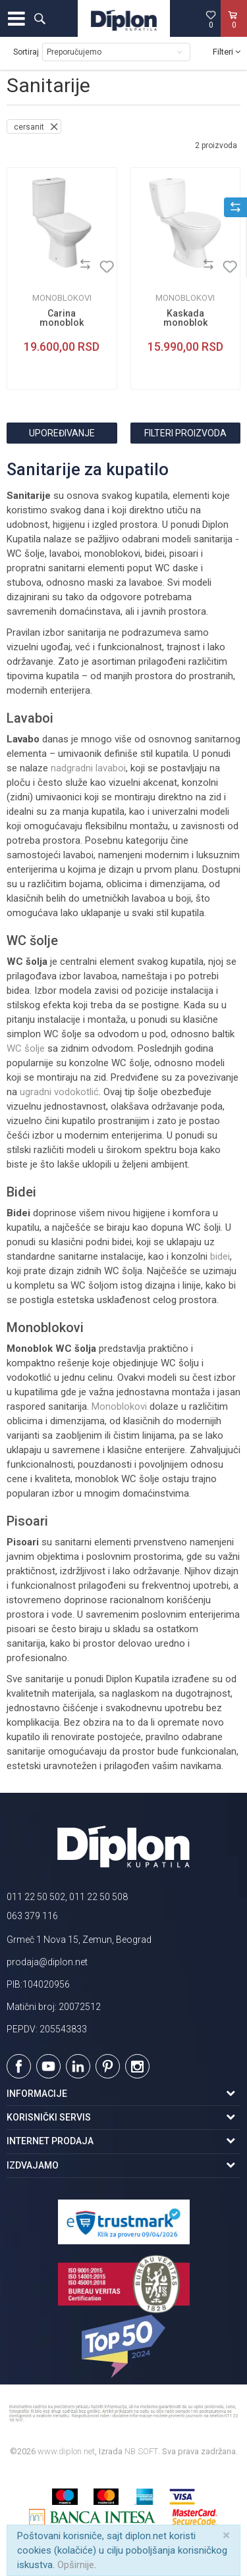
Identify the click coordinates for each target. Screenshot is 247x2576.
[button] (39, 18)
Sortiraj (26, 52)
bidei (220, 1256)
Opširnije (75, 2565)
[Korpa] (234, 32)
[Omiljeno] (210, 19)
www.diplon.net (66, 2451)
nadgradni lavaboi (88, 768)
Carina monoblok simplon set (61, 322)
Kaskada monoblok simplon (185, 322)
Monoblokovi (62, 298)
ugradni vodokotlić (59, 1092)
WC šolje (26, 1048)
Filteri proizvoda (185, 433)
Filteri (226, 52)
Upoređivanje (62, 433)
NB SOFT (141, 2451)
